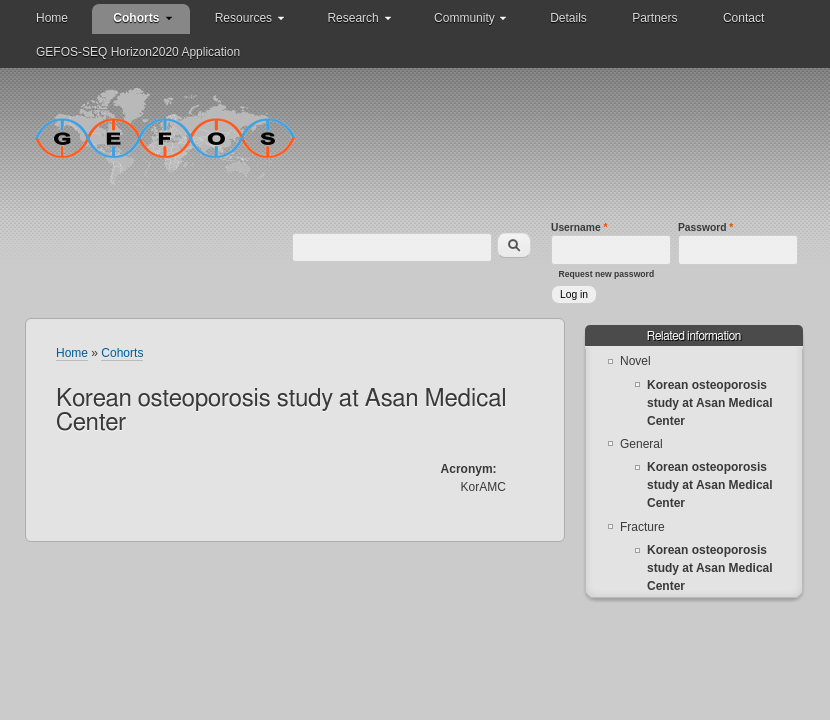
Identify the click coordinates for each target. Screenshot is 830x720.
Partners (654, 18)
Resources (243, 18)
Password (705, 227)
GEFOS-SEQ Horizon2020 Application (138, 52)
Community (464, 18)
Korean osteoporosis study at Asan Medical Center (710, 403)
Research (352, 18)
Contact (743, 18)
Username (579, 227)
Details (568, 18)
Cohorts (136, 18)
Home (52, 18)
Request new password (607, 274)
